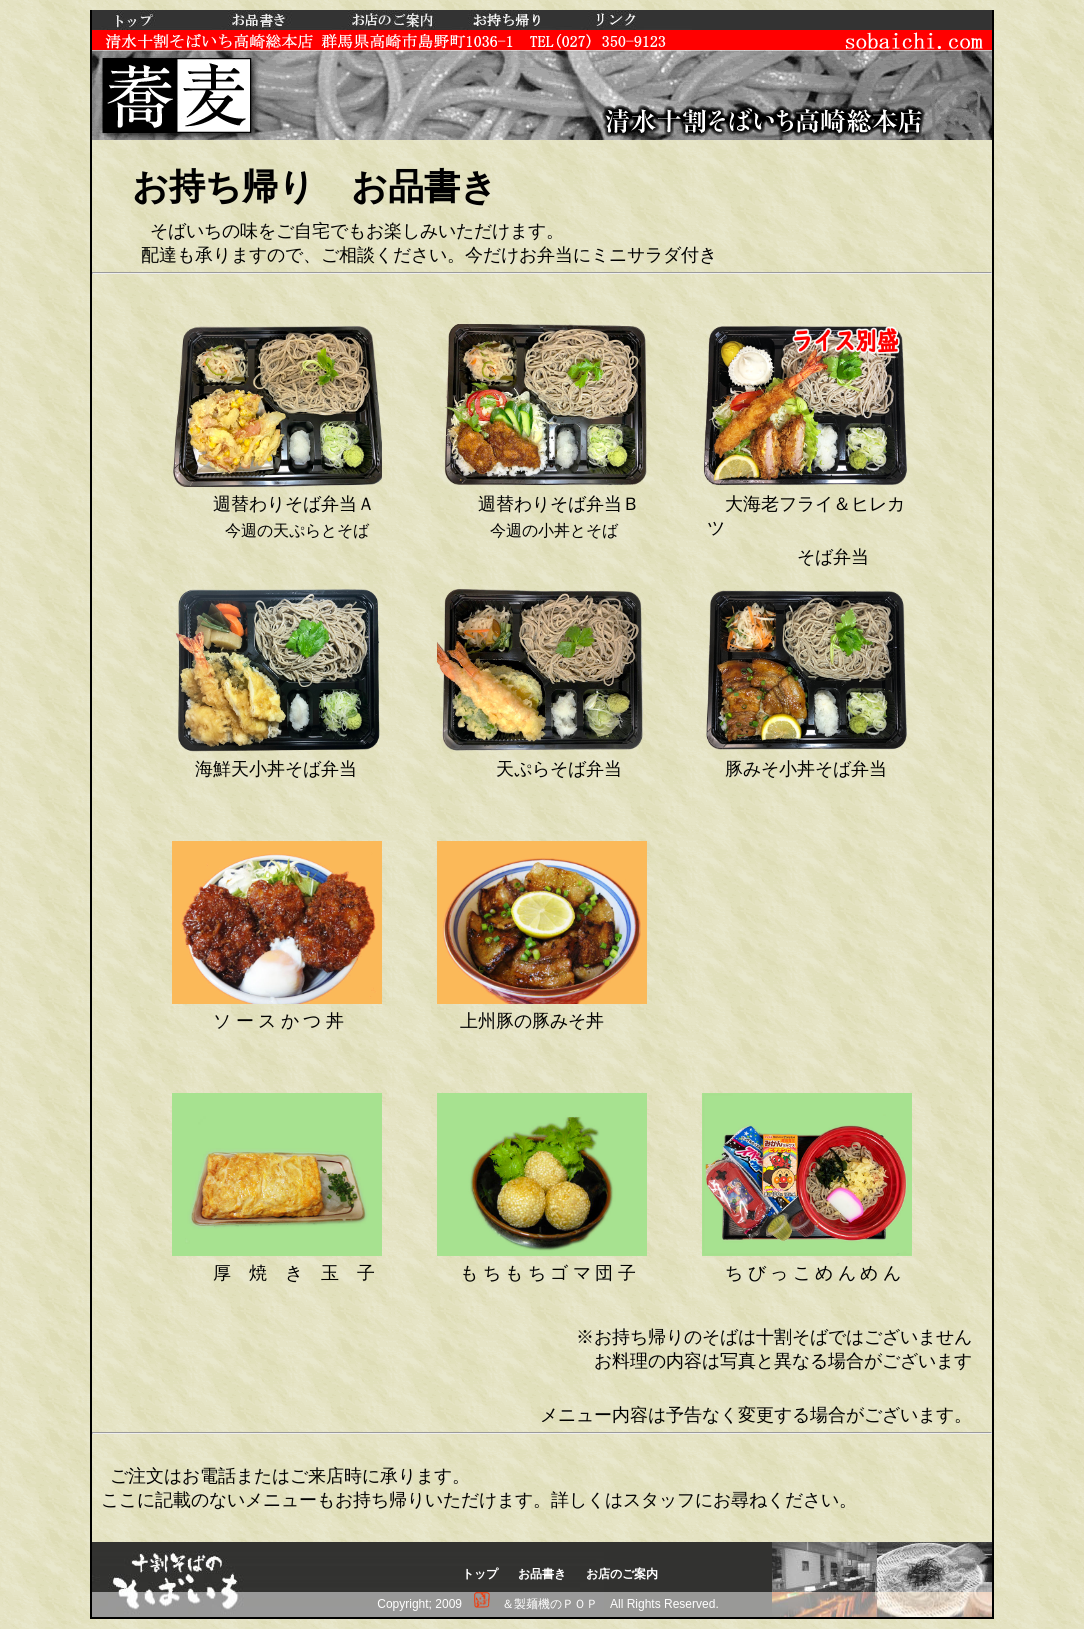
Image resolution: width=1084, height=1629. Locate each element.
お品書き (542, 1574)
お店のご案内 (622, 1574)
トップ (480, 1574)
